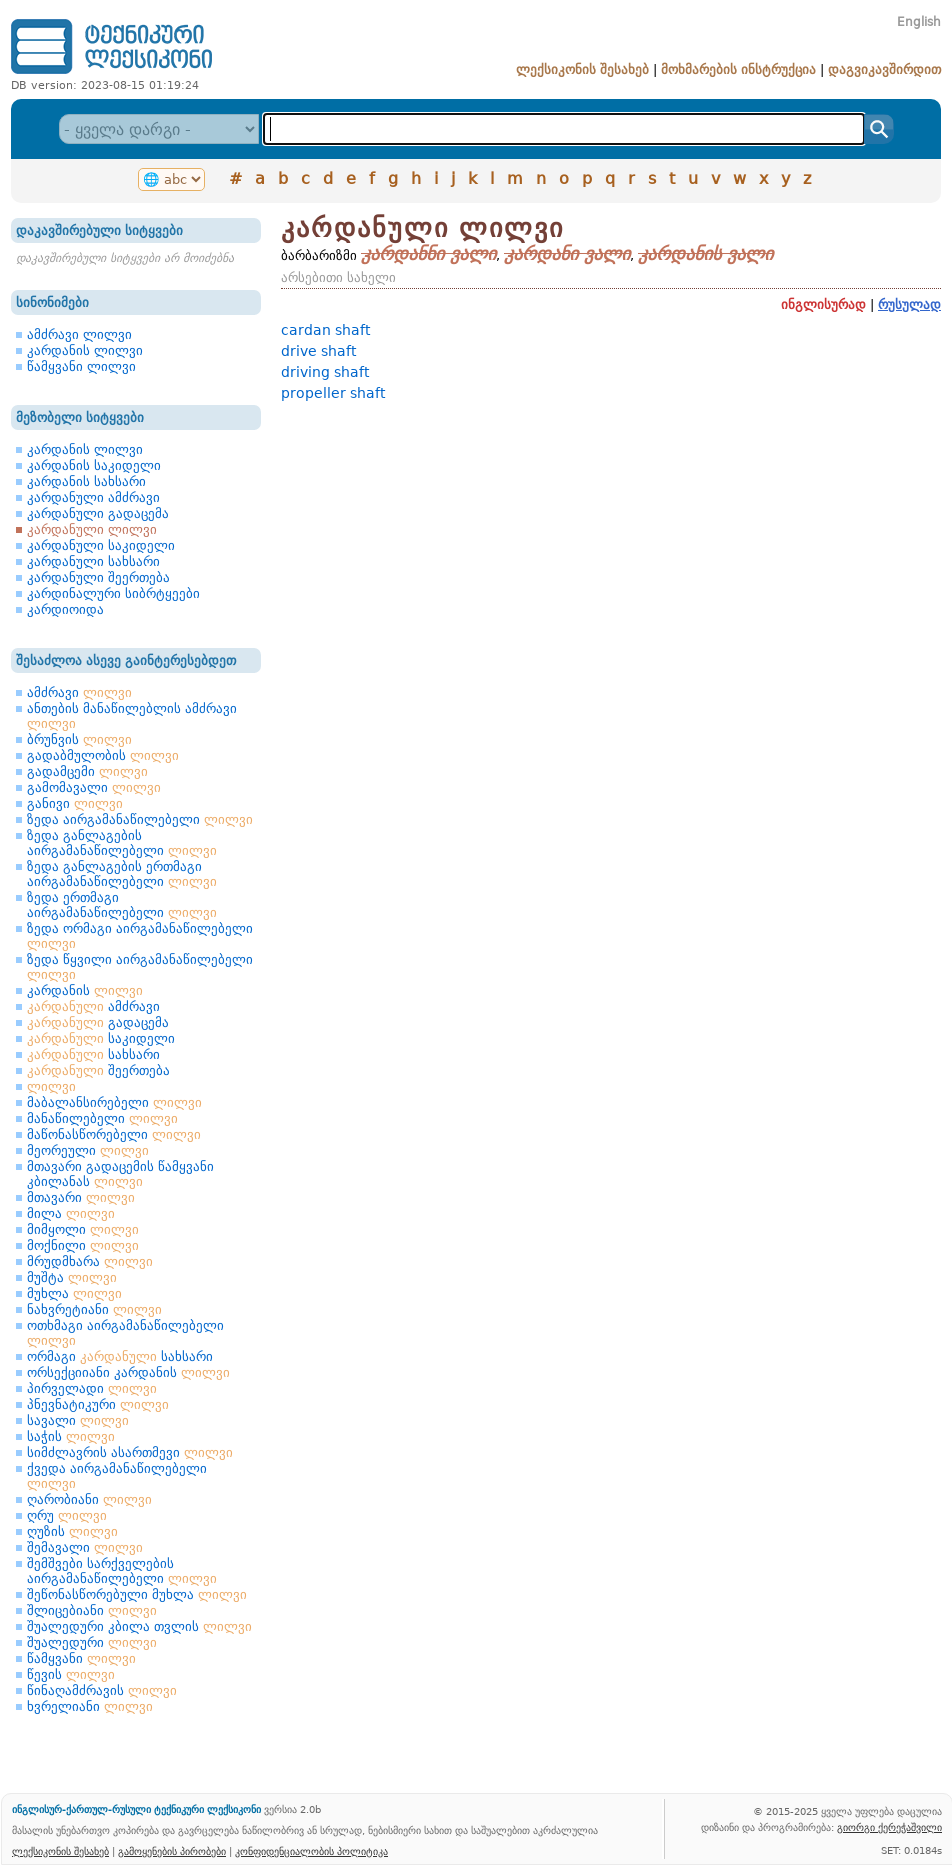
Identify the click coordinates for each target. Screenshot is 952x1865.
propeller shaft (333, 393)
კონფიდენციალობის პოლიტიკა (311, 1851)
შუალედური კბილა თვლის (139, 1626)
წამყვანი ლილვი (81, 366)
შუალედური (92, 1642)
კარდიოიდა (65, 609)
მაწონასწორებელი (114, 1134)
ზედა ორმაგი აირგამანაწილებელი (140, 936)
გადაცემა (98, 1022)
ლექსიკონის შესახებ (582, 69)
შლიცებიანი (92, 1610)
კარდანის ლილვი (85, 350)
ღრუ (67, 1515)
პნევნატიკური (98, 1404)
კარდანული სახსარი (93, 561)
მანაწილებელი (102, 1118)
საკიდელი (101, 1038)
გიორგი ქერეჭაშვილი (889, 1827)
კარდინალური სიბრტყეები (113, 593)
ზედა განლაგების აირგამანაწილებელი (122, 843)
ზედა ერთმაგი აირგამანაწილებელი (122, 905)
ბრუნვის (79, 739)
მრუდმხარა (90, 1261)
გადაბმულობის (103, 755)
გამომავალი (94, 787)
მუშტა (72, 1277)
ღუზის (72, 1531)
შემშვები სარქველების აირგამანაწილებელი (122, 1571)
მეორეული (88, 1150)
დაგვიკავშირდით (884, 69)
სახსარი (93, 1054)
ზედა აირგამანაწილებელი (140, 819)
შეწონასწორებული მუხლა (137, 1594)
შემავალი (85, 1547)
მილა (71, 1213)
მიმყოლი (83, 1229)
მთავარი (81, 1197)
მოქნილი (83, 1245)
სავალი (78, 1420)
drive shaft (318, 351)
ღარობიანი (89, 1499)
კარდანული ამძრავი (93, 497)
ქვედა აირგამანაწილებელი (117, 1476)
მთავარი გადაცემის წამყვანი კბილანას (120, 1174)
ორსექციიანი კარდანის (128, 1372)
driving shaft (325, 372)
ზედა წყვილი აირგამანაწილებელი (140, 967)
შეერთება (98, 1070)
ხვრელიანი (90, 1706)
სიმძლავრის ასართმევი (130, 1452)
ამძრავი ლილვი (79, 334)
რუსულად (909, 304)
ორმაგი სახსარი (120, 1356)
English (919, 22)
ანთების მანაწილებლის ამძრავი (132, 716)
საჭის (71, 1436)
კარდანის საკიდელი (94, 465)
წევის (71, 1674)
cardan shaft (325, 330)
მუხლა (74, 1293)
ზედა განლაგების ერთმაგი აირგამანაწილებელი (122, 874)
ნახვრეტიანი (94, 1309)
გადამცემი (87, 771)
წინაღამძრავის (102, 1690)
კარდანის (85, 990)
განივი (75, 803)
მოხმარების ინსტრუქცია (738, 69)
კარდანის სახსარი (86, 481)
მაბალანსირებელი (114, 1102)
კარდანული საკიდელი (101, 545)
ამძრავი (79, 692)
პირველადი (92, 1388)
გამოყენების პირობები (172, 1851)
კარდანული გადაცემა (98, 513)
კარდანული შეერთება (98, 577)
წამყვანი (81, 1658)
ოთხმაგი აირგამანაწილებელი (125, 1333)
